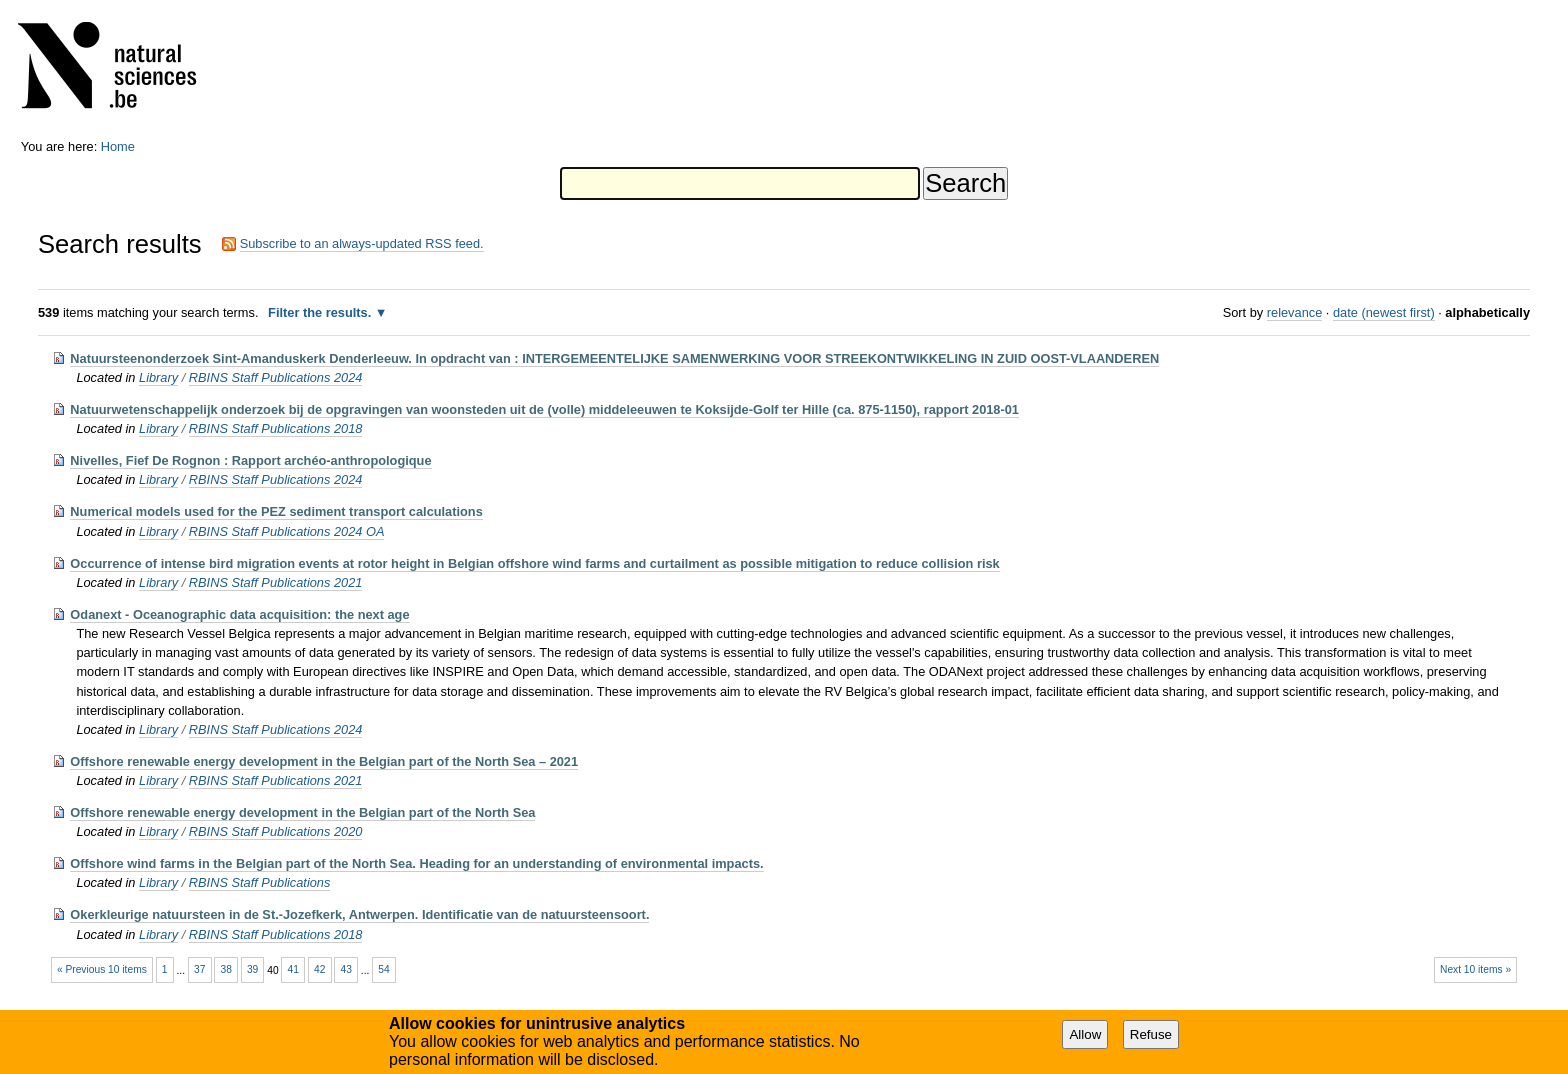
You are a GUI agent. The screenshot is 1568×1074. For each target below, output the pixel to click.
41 (293, 969)
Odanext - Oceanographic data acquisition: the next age (239, 614)
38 (225, 969)
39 (252, 969)
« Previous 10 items (102, 969)
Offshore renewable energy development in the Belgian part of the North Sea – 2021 (324, 761)
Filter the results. (321, 312)
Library (158, 377)
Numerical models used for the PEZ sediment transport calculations (276, 511)
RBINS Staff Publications (260, 882)
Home (118, 146)
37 (199, 969)
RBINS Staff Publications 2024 (276, 377)
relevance (1295, 312)
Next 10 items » (1475, 969)
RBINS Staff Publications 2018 (276, 428)
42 (319, 969)
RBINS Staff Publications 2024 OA (287, 531)
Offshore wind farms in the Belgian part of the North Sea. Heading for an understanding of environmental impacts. (416, 863)
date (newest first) (1384, 312)
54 (383, 969)
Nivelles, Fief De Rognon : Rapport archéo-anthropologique (250, 460)
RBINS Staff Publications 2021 (276, 582)
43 (346, 969)
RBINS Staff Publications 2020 (276, 831)
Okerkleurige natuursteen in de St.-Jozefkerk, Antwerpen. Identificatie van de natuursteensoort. (359, 914)
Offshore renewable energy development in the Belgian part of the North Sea (302, 812)
